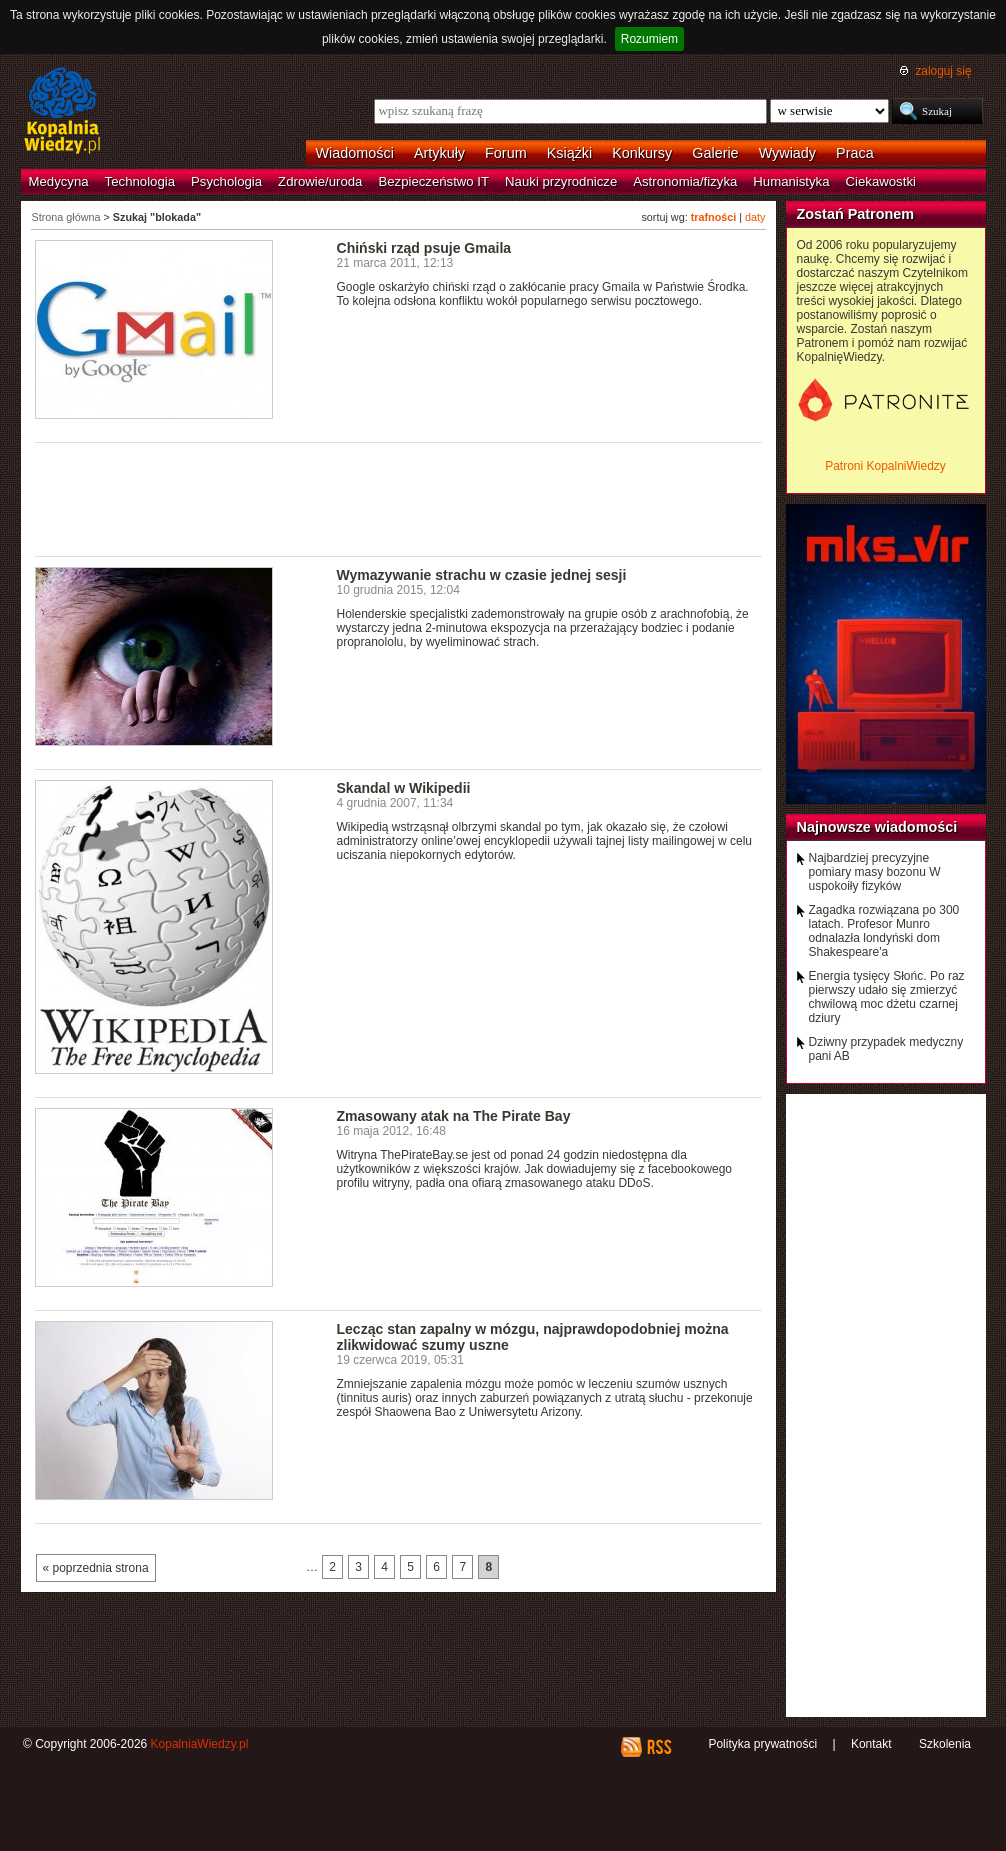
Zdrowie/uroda (320, 181)
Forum (506, 153)
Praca (855, 153)
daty (755, 217)
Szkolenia (945, 1744)
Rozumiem (649, 39)
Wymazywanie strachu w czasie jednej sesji (482, 575)
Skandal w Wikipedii (404, 788)
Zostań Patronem (856, 214)
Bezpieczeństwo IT (433, 181)
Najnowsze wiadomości (877, 827)
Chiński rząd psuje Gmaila (424, 248)
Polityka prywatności (762, 1744)
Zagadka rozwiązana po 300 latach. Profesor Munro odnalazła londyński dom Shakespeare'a (884, 931)
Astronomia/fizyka (685, 181)
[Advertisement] (399, 498)
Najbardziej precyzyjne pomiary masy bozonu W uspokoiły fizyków (875, 872)
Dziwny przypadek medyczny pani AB (886, 1049)
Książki (570, 153)
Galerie (715, 153)
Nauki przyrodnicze (561, 181)
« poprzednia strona (96, 1568)
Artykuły (439, 153)
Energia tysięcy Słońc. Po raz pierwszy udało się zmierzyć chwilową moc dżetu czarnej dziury (887, 997)
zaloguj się (943, 71)
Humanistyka (791, 181)
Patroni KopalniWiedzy (885, 466)
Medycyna (59, 181)
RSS (658, 1747)
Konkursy (642, 153)
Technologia (140, 181)
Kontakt (871, 1744)
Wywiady (787, 153)
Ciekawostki (881, 181)
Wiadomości (355, 153)
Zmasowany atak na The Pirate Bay (454, 1116)
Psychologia (226, 181)
